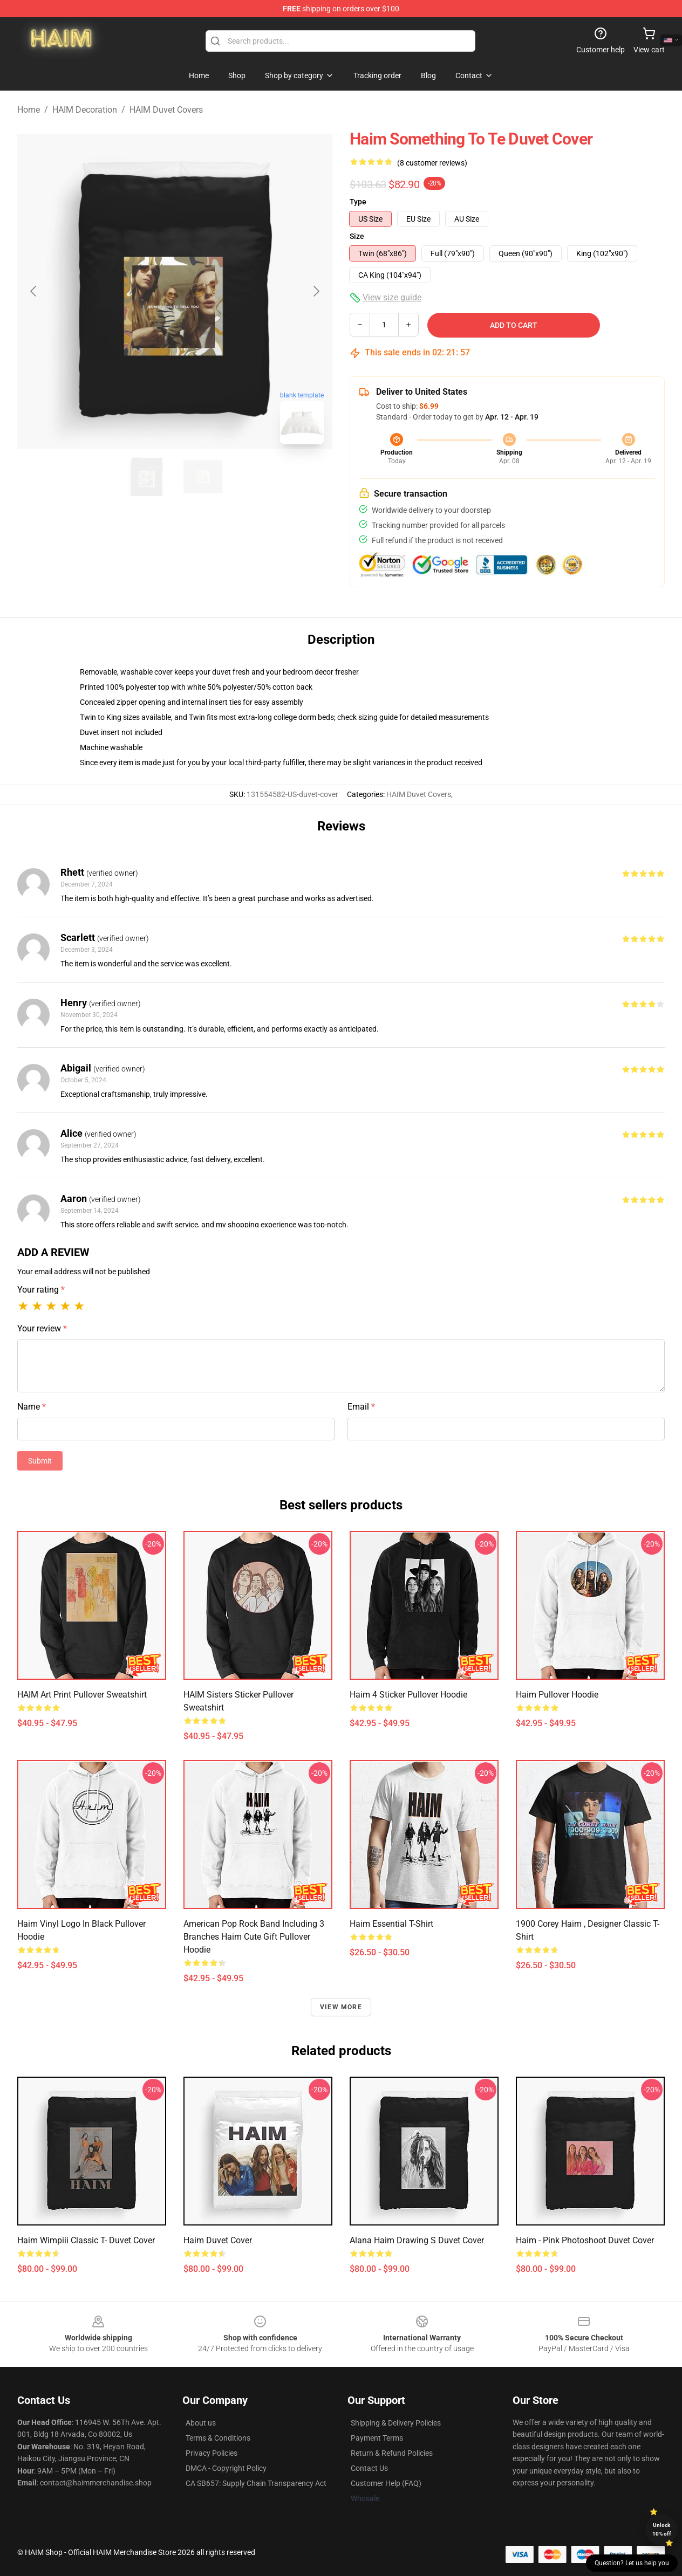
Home (28, 110)
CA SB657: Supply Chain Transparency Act (256, 2483)
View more (341, 2007)
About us (201, 2423)
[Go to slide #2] (203, 476)
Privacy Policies (211, 2453)
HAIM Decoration (84, 110)
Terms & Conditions (218, 2438)
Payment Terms (377, 2438)
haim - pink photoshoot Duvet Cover (585, 2240)
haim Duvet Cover (217, 2240)
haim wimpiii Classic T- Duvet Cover (86, 2240)
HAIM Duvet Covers (166, 110)
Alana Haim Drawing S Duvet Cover (417, 2240)
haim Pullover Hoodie (557, 1694)
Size (357, 236)
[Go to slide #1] (147, 476)
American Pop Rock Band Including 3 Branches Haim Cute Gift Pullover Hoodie (253, 1937)
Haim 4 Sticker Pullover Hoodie (408, 1694)
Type (358, 201)
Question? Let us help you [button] (632, 2563)
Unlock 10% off (661, 2529)
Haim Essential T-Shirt (391, 1924)
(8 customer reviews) (432, 163)
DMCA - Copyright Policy (226, 2468)
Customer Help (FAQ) (386, 2483)
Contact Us (369, 2468)
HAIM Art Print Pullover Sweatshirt (82, 1694)
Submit (40, 1461)
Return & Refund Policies (392, 2453)
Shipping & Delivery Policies (396, 2423)
